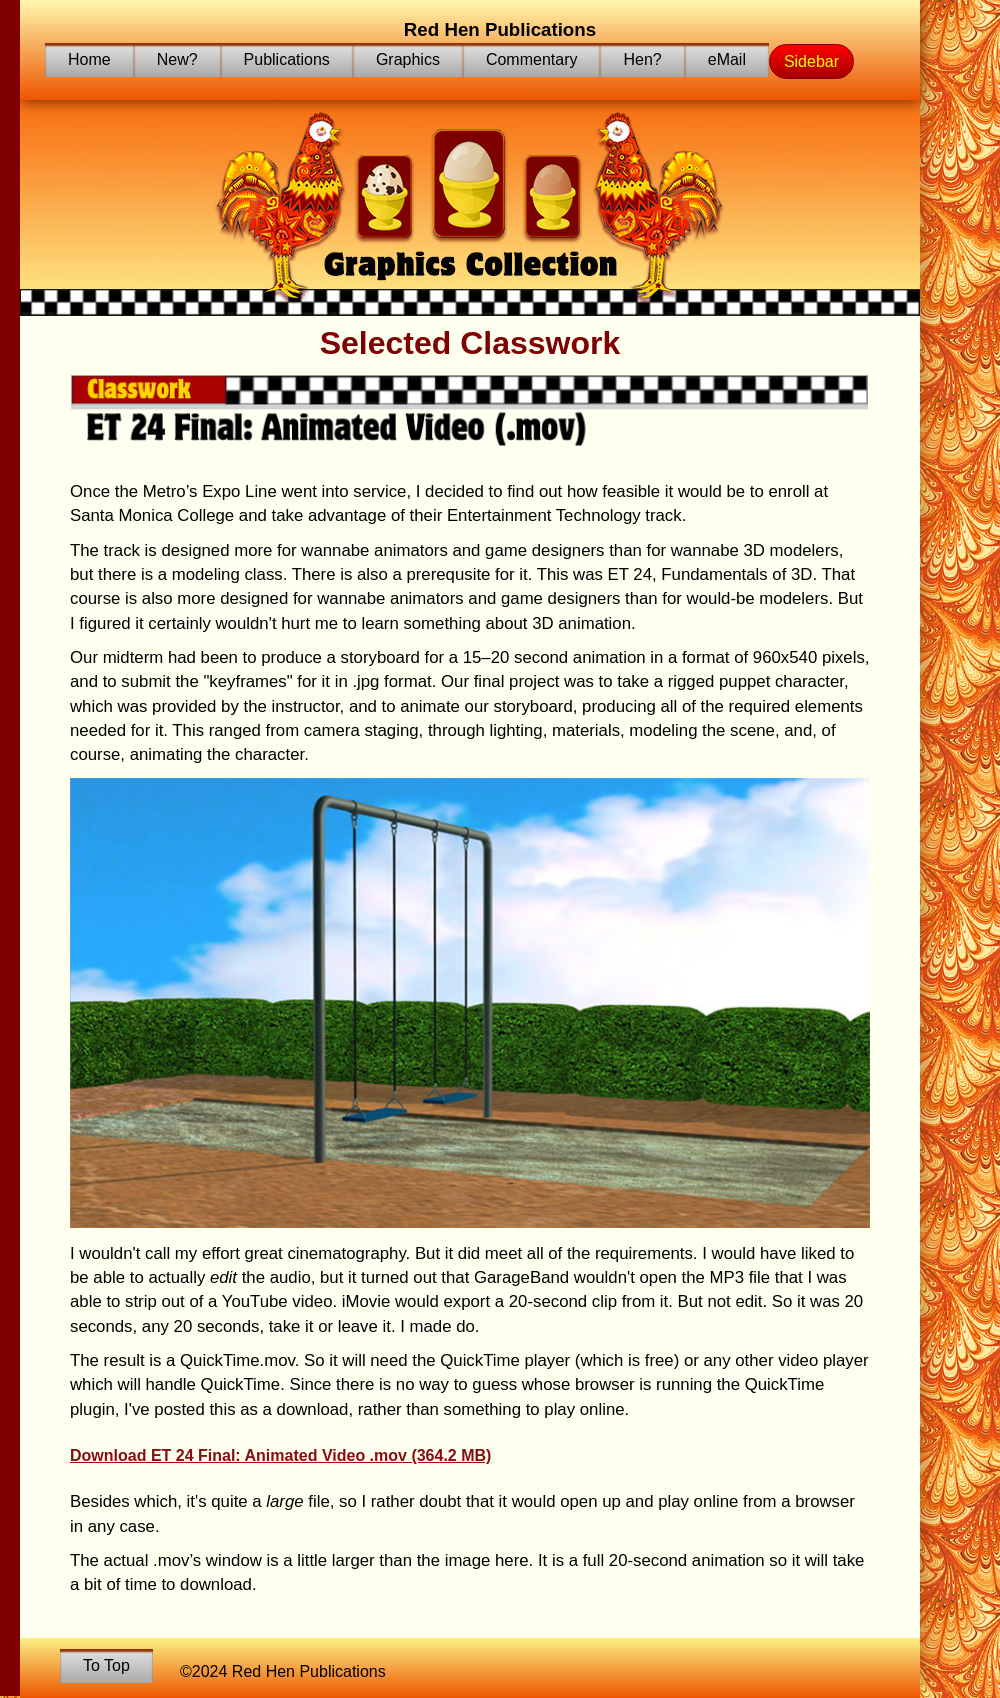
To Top (106, 1665)
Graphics (408, 59)
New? (177, 59)
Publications (287, 59)
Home (89, 59)
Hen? (642, 59)
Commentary (532, 59)
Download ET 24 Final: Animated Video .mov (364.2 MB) (280, 1455)
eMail (727, 59)
